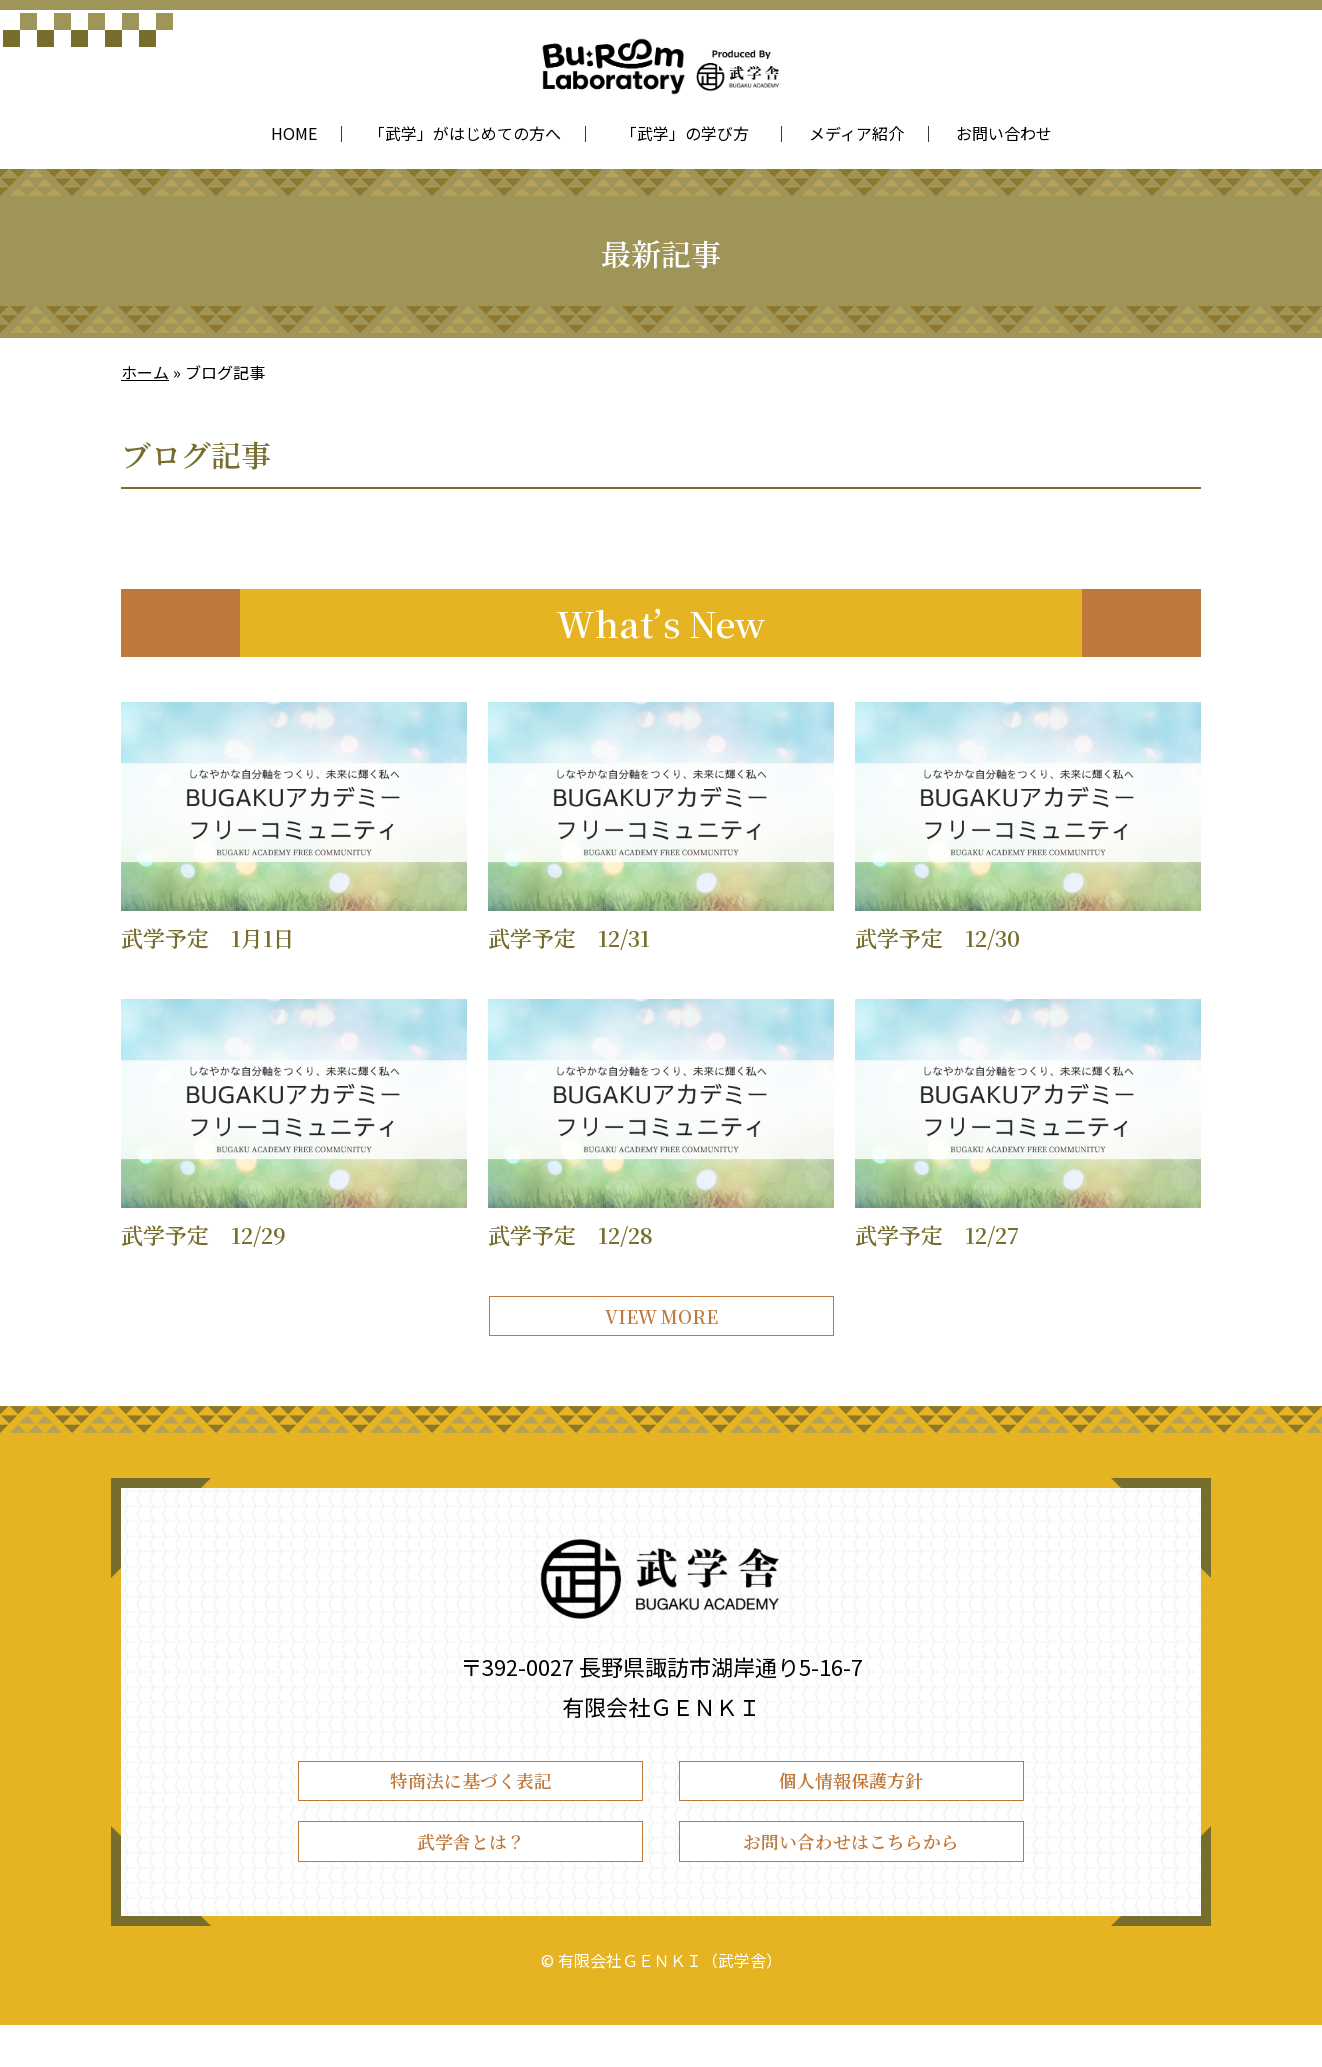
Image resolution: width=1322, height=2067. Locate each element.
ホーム (145, 372)
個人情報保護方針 (851, 1801)
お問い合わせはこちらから (851, 1875)
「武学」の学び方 (689, 133)
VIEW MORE (661, 1322)
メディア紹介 (856, 133)
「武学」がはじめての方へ (465, 133)
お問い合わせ (1004, 133)
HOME (294, 133)
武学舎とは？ (471, 1875)
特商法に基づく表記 (471, 1801)
